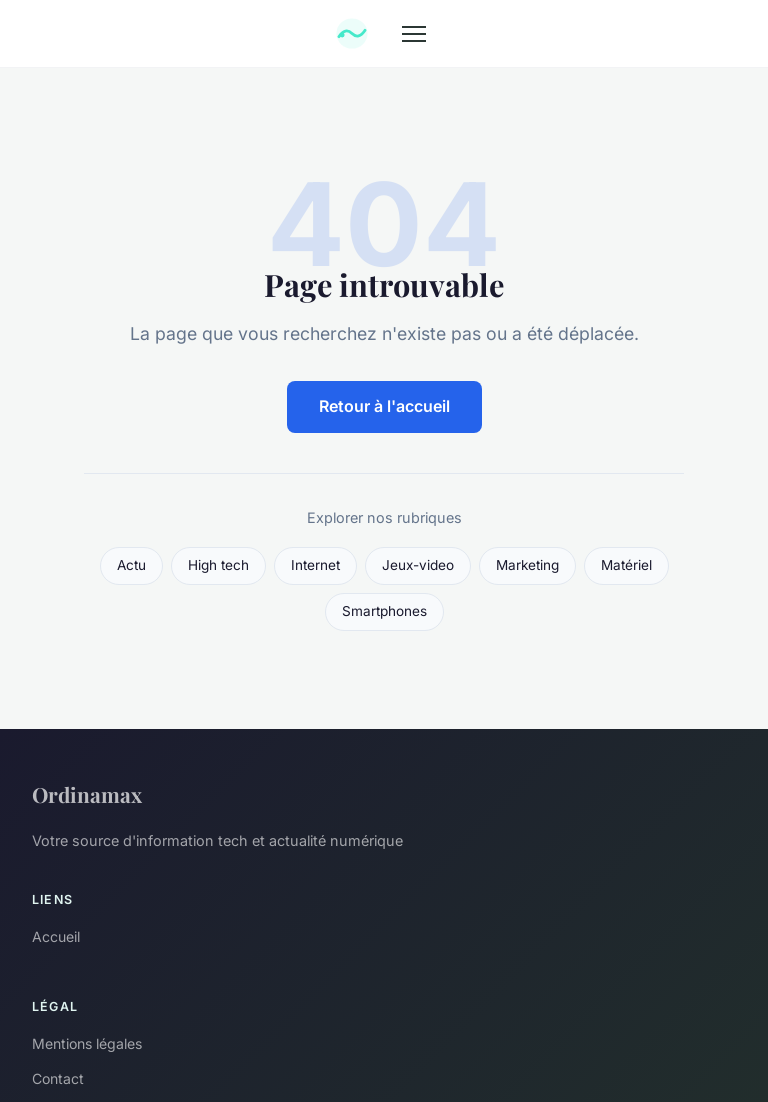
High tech (218, 565)
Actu (131, 565)
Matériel (626, 565)
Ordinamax (87, 794)
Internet (315, 565)
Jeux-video (418, 565)
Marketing (527, 565)
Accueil (56, 936)
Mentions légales (87, 1043)
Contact (58, 1078)
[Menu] (414, 34)
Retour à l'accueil (384, 406)
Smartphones (384, 611)
